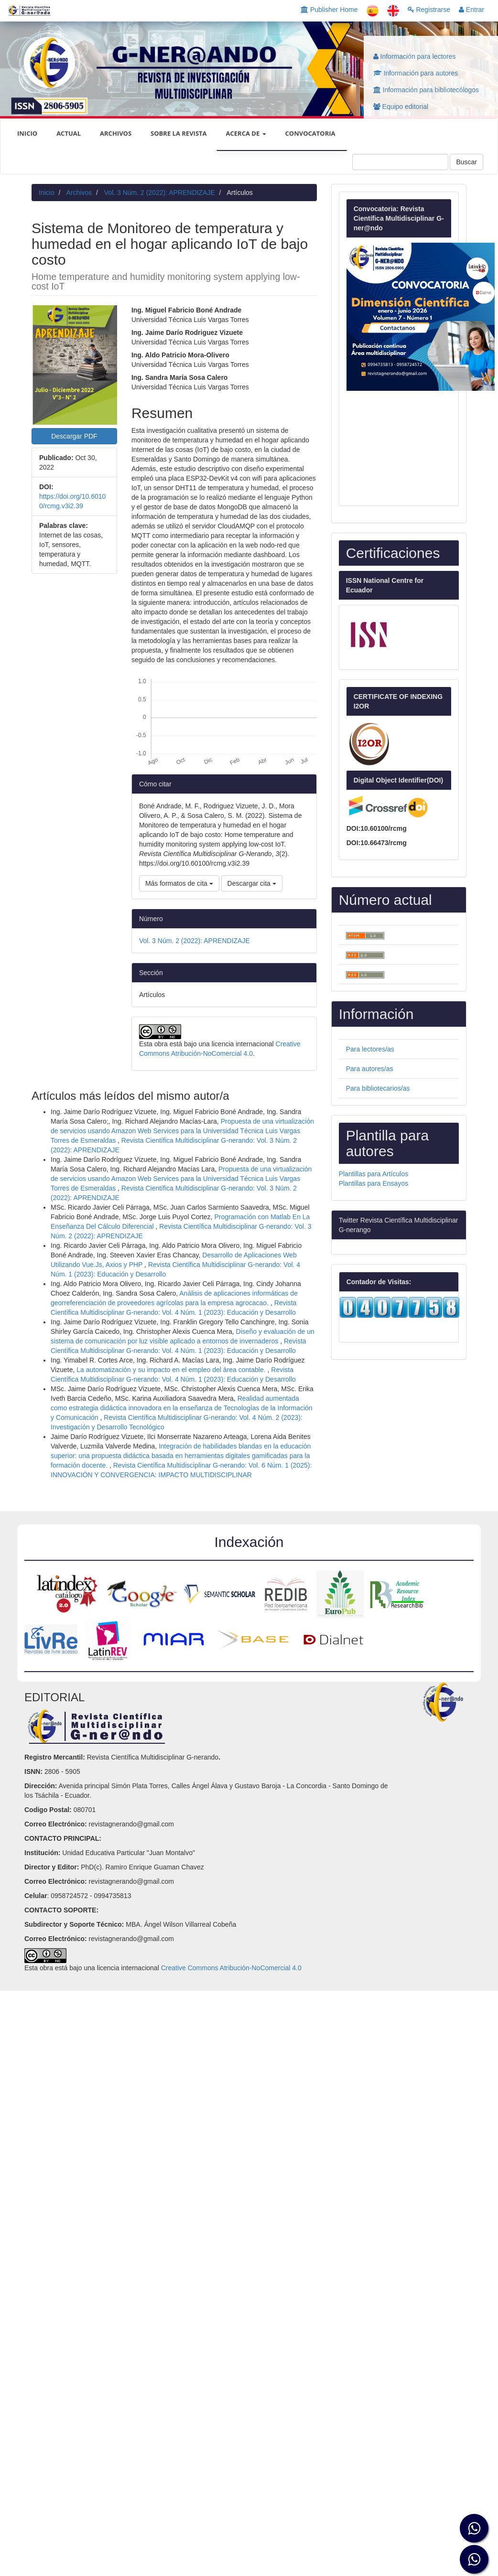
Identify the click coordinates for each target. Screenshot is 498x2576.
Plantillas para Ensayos (374, 1183)
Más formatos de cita (179, 883)
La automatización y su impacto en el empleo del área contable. (171, 1370)
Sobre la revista (178, 133)
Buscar (466, 162)
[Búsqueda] (400, 162)
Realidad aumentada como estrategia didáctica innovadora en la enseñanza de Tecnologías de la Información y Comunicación (182, 1408)
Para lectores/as (370, 1049)
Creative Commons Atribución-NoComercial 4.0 (231, 1968)
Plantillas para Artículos (374, 1174)
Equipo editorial (400, 106)
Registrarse (429, 9)
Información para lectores (414, 56)
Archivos (115, 133)
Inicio (46, 192)
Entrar (471, 9)
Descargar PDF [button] (74, 436)
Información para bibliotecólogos (426, 90)
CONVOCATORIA (310, 133)
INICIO (27, 133)
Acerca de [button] (246, 133)
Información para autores (415, 73)
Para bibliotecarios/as (378, 1088)
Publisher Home (329, 9)
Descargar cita (251, 883)
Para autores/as (369, 1069)
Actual (68, 133)
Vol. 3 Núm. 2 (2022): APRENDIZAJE (159, 192)
